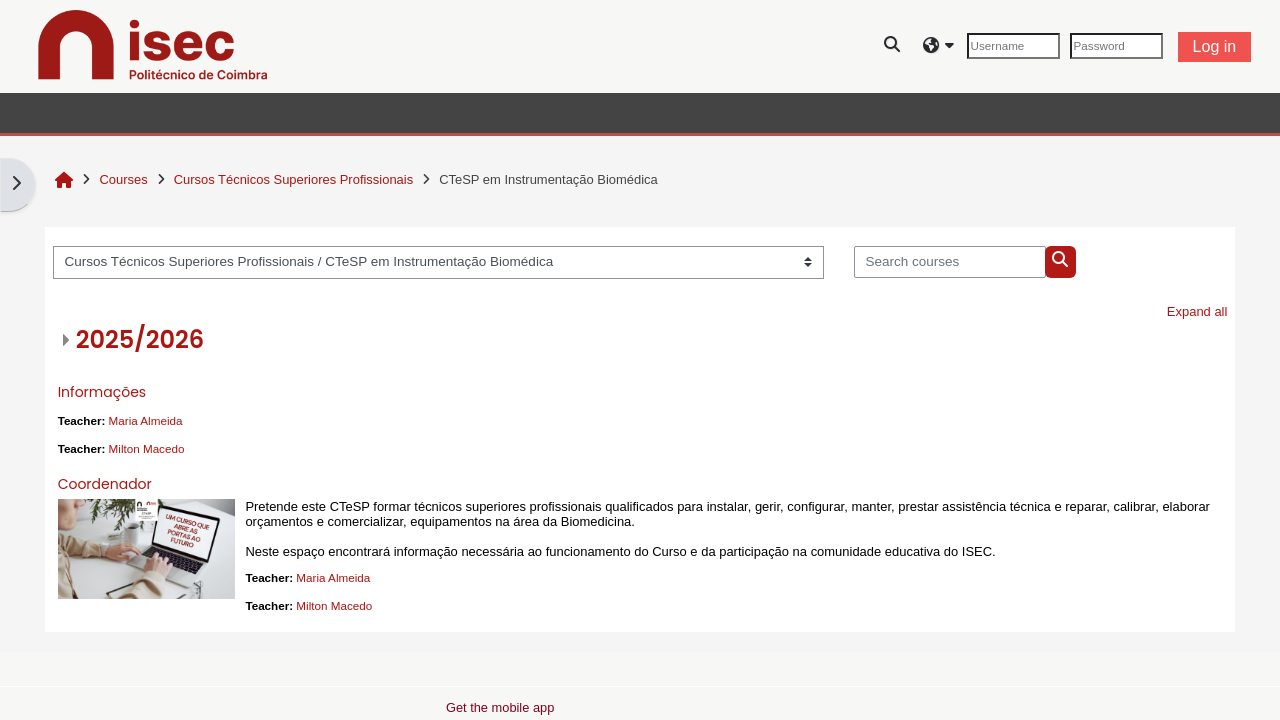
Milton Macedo (147, 448)
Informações (102, 392)
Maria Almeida (146, 420)
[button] (893, 46)
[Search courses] (950, 262)
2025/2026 (140, 339)
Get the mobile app (500, 707)
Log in (1215, 46)
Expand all (1197, 311)
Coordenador (105, 484)
